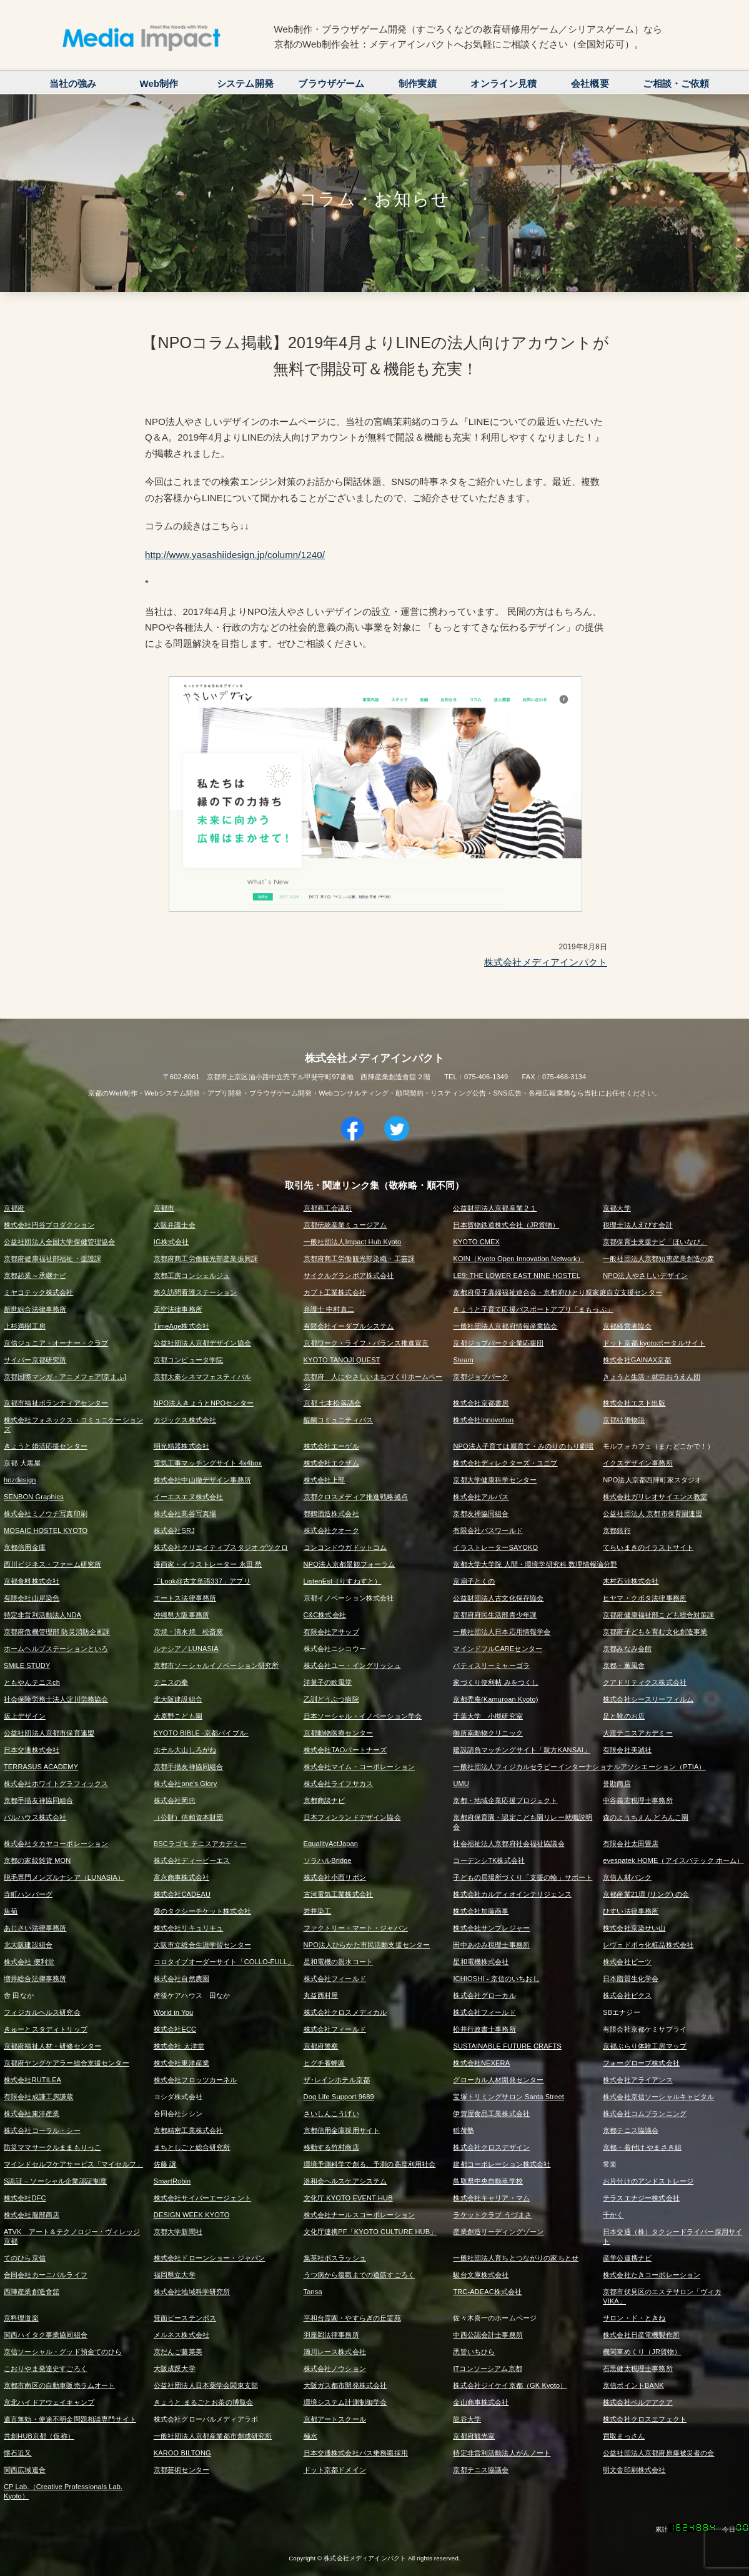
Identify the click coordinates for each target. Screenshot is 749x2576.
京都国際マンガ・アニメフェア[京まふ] (65, 1376)
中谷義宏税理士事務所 (638, 1800)
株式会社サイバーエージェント (202, 2198)
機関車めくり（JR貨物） (642, 2351)
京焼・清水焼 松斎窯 (189, 1631)
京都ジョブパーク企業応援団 (498, 1343)
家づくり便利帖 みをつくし (495, 1682)
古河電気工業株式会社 (339, 1894)
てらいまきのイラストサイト (648, 1547)
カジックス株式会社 (185, 1420)
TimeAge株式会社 (181, 1326)
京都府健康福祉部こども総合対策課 (658, 1615)
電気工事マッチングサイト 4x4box (208, 1463)
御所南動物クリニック (488, 1733)
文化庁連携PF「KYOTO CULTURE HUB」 (370, 2231)
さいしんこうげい (331, 2113)
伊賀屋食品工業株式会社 (491, 2113)
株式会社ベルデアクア (638, 2402)
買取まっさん (624, 2436)
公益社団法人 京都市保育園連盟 (652, 1513)
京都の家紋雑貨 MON (37, 1860)
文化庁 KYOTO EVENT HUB (348, 2198)
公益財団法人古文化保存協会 (498, 1598)
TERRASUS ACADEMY (41, 1766)
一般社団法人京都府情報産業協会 (505, 1326)
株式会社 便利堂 (29, 1961)
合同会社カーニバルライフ (45, 2275)
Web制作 (158, 83)
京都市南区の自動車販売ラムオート (59, 2385)
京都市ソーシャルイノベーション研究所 (216, 1665)
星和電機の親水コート (339, 1961)
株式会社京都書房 (480, 1403)
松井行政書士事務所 (484, 2029)
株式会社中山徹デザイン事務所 (202, 1480)
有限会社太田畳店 (630, 1843)
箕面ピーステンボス (185, 2318)
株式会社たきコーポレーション (651, 2275)
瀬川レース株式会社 (335, 2351)
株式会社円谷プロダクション (49, 1225)
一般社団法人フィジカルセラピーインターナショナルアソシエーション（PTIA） (579, 1766)
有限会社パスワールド (488, 1530)
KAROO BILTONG (182, 2453)
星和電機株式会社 (480, 1961)
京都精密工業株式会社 (189, 2130)
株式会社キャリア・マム (491, 2198)
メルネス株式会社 (181, 2335)
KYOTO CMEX (476, 1242)
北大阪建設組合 (178, 1699)
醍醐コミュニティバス (339, 1420)
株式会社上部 (324, 1480)
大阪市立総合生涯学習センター (202, 1945)
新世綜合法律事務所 (35, 1309)
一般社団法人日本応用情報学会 (501, 1631)
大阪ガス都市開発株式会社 (345, 2385)
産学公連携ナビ (627, 2258)
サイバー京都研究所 (35, 1360)
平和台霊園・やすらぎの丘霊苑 (352, 2318)
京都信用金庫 (25, 1547)
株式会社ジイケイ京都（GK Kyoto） (510, 2385)
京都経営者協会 (627, 1326)
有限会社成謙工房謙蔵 (39, 2096)
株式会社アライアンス (638, 2080)
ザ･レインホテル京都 (337, 2080)
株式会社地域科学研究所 (192, 2291)
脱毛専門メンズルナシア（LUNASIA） (64, 1877)
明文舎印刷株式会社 (634, 2470)
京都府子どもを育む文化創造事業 (655, 1631)
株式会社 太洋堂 (179, 2046)
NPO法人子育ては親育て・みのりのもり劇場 (523, 1446)
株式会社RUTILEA (32, 2080)
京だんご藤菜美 (178, 2351)
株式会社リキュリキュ (189, 1928)
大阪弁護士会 (175, 1225)
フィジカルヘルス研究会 (42, 2012)
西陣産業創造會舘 (31, 2291)
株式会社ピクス (627, 1995)
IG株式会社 (171, 1242)
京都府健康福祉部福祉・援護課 (52, 1258)
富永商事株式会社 (181, 1877)
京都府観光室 (474, 2436)
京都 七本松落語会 (332, 1403)
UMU (461, 1783)
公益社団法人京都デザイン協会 (202, 1343)
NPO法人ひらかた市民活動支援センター (367, 1945)
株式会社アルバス (480, 1496)
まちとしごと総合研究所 (192, 2147)
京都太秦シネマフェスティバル (202, 1376)
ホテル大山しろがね (185, 1750)
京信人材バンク (627, 1877)
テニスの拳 (171, 1682)
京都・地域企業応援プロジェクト (505, 1800)
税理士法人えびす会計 (638, 1225)
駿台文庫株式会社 (480, 2275)
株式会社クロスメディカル (345, 2012)
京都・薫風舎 (624, 1665)
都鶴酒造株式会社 (331, 1513)
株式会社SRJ (174, 1530)
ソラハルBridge (328, 1860)
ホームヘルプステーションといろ (56, 1648)
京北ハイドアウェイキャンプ (49, 2402)
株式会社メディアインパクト (545, 962)
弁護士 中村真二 (329, 1309)
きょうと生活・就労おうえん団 (651, 1376)
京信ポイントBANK (633, 2385)
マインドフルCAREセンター (497, 1648)
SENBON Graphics (34, 1496)
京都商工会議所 (328, 1208)
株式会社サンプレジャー (491, 1928)
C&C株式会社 (325, 1615)
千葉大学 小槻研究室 (488, 1716)
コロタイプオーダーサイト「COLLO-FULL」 (224, 1961)
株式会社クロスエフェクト (645, 2419)
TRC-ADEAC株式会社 (487, 2291)
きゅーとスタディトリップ (45, 2029)
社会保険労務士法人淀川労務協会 (56, 1699)
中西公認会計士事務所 (488, 2335)
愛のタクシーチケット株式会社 (202, 1911)
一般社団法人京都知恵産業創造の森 (658, 1258)
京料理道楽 (21, 2318)
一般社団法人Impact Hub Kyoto (353, 1242)
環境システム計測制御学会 (345, 2402)
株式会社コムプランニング (645, 2113)
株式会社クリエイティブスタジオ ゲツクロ (221, 1547)
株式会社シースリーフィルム (648, 1699)
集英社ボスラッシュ (335, 2258)
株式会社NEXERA (481, 2063)
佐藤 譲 (165, 2164)
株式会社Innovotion (483, 1420)
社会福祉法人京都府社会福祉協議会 (508, 1843)
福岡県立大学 (175, 2275)
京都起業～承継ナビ (35, 1275)
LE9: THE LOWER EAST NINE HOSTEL (516, 1275)
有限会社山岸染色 (31, 1598)
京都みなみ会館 (627, 1648)
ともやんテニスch (32, 1682)
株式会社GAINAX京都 (637, 1360)
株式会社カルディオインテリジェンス (512, 1894)
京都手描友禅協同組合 (189, 1766)
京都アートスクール (335, 2419)
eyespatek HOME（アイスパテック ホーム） (673, 1860)
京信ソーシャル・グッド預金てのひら (63, 2351)
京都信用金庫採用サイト (342, 2130)
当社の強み (73, 83)
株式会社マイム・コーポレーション (359, 1766)
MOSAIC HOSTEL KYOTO (45, 1530)
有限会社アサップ (331, 1631)
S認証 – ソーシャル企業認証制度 (55, 2181)
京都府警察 (321, 2046)
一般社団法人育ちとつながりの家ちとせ (515, 2258)
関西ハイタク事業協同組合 (45, 2335)
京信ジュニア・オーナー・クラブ (56, 1343)
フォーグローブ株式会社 (641, 2063)
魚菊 (10, 1911)
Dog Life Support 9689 (339, 2096)
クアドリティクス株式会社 (645, 1682)
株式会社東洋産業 (181, 2063)
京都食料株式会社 (31, 1581)
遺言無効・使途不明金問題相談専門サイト (70, 2419)
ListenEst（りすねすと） (343, 1581)
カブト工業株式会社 (335, 1292)
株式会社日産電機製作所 (641, 2335)
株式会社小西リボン (335, 1877)
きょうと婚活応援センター (45, 1446)
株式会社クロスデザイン (491, 2147)
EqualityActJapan (331, 1843)
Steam (463, 1360)
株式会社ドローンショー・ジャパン (209, 2258)
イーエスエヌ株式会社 (189, 1496)
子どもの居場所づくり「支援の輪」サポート (522, 1877)
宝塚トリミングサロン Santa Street (508, 2096)
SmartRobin (172, 2181)
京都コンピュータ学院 (189, 1360)
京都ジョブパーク (480, 1376)
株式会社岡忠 (175, 1800)
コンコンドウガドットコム (345, 1547)
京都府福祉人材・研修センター (52, 2046)
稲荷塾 (463, 2130)
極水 (310, 2436)
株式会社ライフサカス (339, 1783)
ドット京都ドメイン (335, 2470)
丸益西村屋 (321, 1995)
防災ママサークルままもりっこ (52, 2147)
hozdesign (20, 1480)
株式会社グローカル (484, 1995)
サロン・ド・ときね (634, 2318)
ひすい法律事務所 (630, 1911)
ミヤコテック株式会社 (39, 1292)
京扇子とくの (474, 1581)
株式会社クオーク (331, 1530)
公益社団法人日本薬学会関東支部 (206, 2385)
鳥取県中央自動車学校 (488, 2181)
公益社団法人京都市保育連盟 (49, 1733)
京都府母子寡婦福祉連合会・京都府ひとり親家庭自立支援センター (557, 1292)
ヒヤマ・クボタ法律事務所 (645, 1598)
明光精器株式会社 (181, 1446)
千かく (613, 2215)
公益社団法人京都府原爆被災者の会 (658, 2453)
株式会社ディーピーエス (192, 1860)
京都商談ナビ (324, 1800)
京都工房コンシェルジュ (192, 1275)
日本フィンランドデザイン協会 (352, 1817)
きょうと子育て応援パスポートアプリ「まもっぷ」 (533, 1309)
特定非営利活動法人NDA (42, 1615)
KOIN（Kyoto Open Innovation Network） (518, 1258)
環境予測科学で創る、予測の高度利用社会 (370, 2164)
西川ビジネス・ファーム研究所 (52, 1564)
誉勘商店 (617, 1783)
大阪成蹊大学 (175, 2368)
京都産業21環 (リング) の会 (646, 1894)
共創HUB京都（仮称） (39, 2436)
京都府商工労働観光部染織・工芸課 (359, 1258)
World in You (173, 2012)
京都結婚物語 (624, 1420)
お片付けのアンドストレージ (648, 2181)
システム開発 (245, 83)
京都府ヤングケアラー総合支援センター (66, 2063)
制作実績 (418, 83)
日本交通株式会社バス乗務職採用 (356, 2453)
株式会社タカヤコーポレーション (56, 1843)
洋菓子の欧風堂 (328, 1682)
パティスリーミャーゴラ (491, 1665)
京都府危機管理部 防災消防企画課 (57, 1631)
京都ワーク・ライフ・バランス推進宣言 (366, 1343)
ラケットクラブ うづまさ (492, 2215)
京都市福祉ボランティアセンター (56, 1403)
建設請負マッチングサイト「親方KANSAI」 (521, 1750)
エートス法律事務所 (185, 1598)
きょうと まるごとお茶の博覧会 (203, 2402)
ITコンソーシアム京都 (487, 2368)
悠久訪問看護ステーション (195, 1292)
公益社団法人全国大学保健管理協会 (59, 1242)
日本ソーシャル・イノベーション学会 (363, 1716)
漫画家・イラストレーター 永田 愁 (208, 1564)
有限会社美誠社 (627, 1750)
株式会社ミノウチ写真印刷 (45, 1513)
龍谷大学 (467, 2419)
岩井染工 (318, 1911)
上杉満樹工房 (25, 1326)
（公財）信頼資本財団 (189, 1817)
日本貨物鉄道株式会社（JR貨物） (506, 1225)
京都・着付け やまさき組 (642, 2147)
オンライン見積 (503, 83)
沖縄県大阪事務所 (181, 1615)
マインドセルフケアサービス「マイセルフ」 (73, 2164)
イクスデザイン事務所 (638, 1463)
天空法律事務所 (178, 1309)
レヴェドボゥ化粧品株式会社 (648, 1945)
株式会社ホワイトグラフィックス (56, 1783)
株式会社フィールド (335, 1978)
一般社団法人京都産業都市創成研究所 (213, 2436)
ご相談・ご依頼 (676, 83)
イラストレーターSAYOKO (495, 1547)
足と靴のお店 (624, 1716)
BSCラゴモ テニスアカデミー (200, 1843)
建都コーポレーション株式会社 (501, 2164)
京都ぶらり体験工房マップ (645, 2046)
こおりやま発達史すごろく (45, 2368)
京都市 (164, 1208)
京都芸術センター (181, 2470)
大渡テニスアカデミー (638, 1733)
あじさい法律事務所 (35, 1928)
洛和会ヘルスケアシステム (345, 2181)
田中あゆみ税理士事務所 (491, 1945)
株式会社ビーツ (627, 1961)
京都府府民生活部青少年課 (495, 1615)
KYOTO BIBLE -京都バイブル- (201, 1733)
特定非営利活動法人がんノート (501, 2453)
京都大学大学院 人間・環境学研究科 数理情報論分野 (535, 1564)
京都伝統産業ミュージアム (345, 1225)
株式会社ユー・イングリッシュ (352, 1665)
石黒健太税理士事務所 (638, 2368)
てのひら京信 (25, 2258)
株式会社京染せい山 (634, 1928)
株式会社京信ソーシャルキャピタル (658, 2096)
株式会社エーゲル (331, 1446)
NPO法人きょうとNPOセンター (204, 1403)
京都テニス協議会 (630, 2130)
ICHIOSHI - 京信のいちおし (496, 1978)
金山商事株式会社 (480, 2402)
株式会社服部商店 (31, 2215)
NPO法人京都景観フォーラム (349, 1564)
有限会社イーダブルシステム (349, 1326)
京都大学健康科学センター (495, 1480)
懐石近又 (18, 2453)
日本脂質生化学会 (630, 1978)
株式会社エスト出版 (634, 1403)
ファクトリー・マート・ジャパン (356, 1928)
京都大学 (617, 1208)
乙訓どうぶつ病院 (331, 1699)
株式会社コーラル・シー (42, 2130)
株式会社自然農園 (181, 1978)
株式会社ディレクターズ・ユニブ (505, 1463)
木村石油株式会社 (630, 1581)
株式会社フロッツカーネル (195, 2080)
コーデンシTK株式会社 (489, 1860)
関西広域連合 (25, 2470)
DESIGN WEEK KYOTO (192, 2215)
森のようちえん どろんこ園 (645, 1817)
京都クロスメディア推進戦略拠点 (356, 1496)
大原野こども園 (178, 1716)
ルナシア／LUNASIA (186, 1648)
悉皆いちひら (474, 2351)
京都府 (14, 1208)
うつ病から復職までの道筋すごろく (359, 2275)
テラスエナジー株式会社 (641, 2198)
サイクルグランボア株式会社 (349, 1275)
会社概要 (590, 83)
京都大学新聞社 (178, 2231)
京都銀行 (617, 1530)
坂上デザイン (25, 1716)
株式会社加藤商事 (480, 1911)
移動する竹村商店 (331, 2147)
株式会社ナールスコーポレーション (359, 2215)
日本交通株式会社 (31, 1750)
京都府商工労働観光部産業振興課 (206, 1258)
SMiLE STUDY (27, 1665)
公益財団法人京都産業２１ (495, 1208)
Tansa (313, 2291)
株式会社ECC (175, 2029)
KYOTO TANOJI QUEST (342, 1360)
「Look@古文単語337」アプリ (202, 1581)
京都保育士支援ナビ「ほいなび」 (655, 1242)
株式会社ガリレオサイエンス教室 (655, 1496)
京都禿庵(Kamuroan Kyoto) (495, 1699)
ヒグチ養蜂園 (324, 2063)
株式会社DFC (25, 2198)
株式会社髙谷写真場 (185, 1513)
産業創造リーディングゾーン (498, 2231)
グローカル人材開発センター (498, 2080)
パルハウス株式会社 (35, 1817)
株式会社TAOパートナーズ (345, 1750)
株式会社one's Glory (185, 1783)
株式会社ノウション (335, 2368)
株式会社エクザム (331, 1463)
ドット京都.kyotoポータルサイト (654, 1343)
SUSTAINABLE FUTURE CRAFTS (507, 2046)
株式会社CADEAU (182, 1894)
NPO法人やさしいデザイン (645, 1275)
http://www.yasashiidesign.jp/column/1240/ (235, 554)
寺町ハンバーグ (28, 1894)
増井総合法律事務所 (35, 1978)
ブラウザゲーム (331, 83)
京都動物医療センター (339, 1733)
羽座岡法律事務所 (331, 2335)
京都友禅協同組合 (480, 1513)
